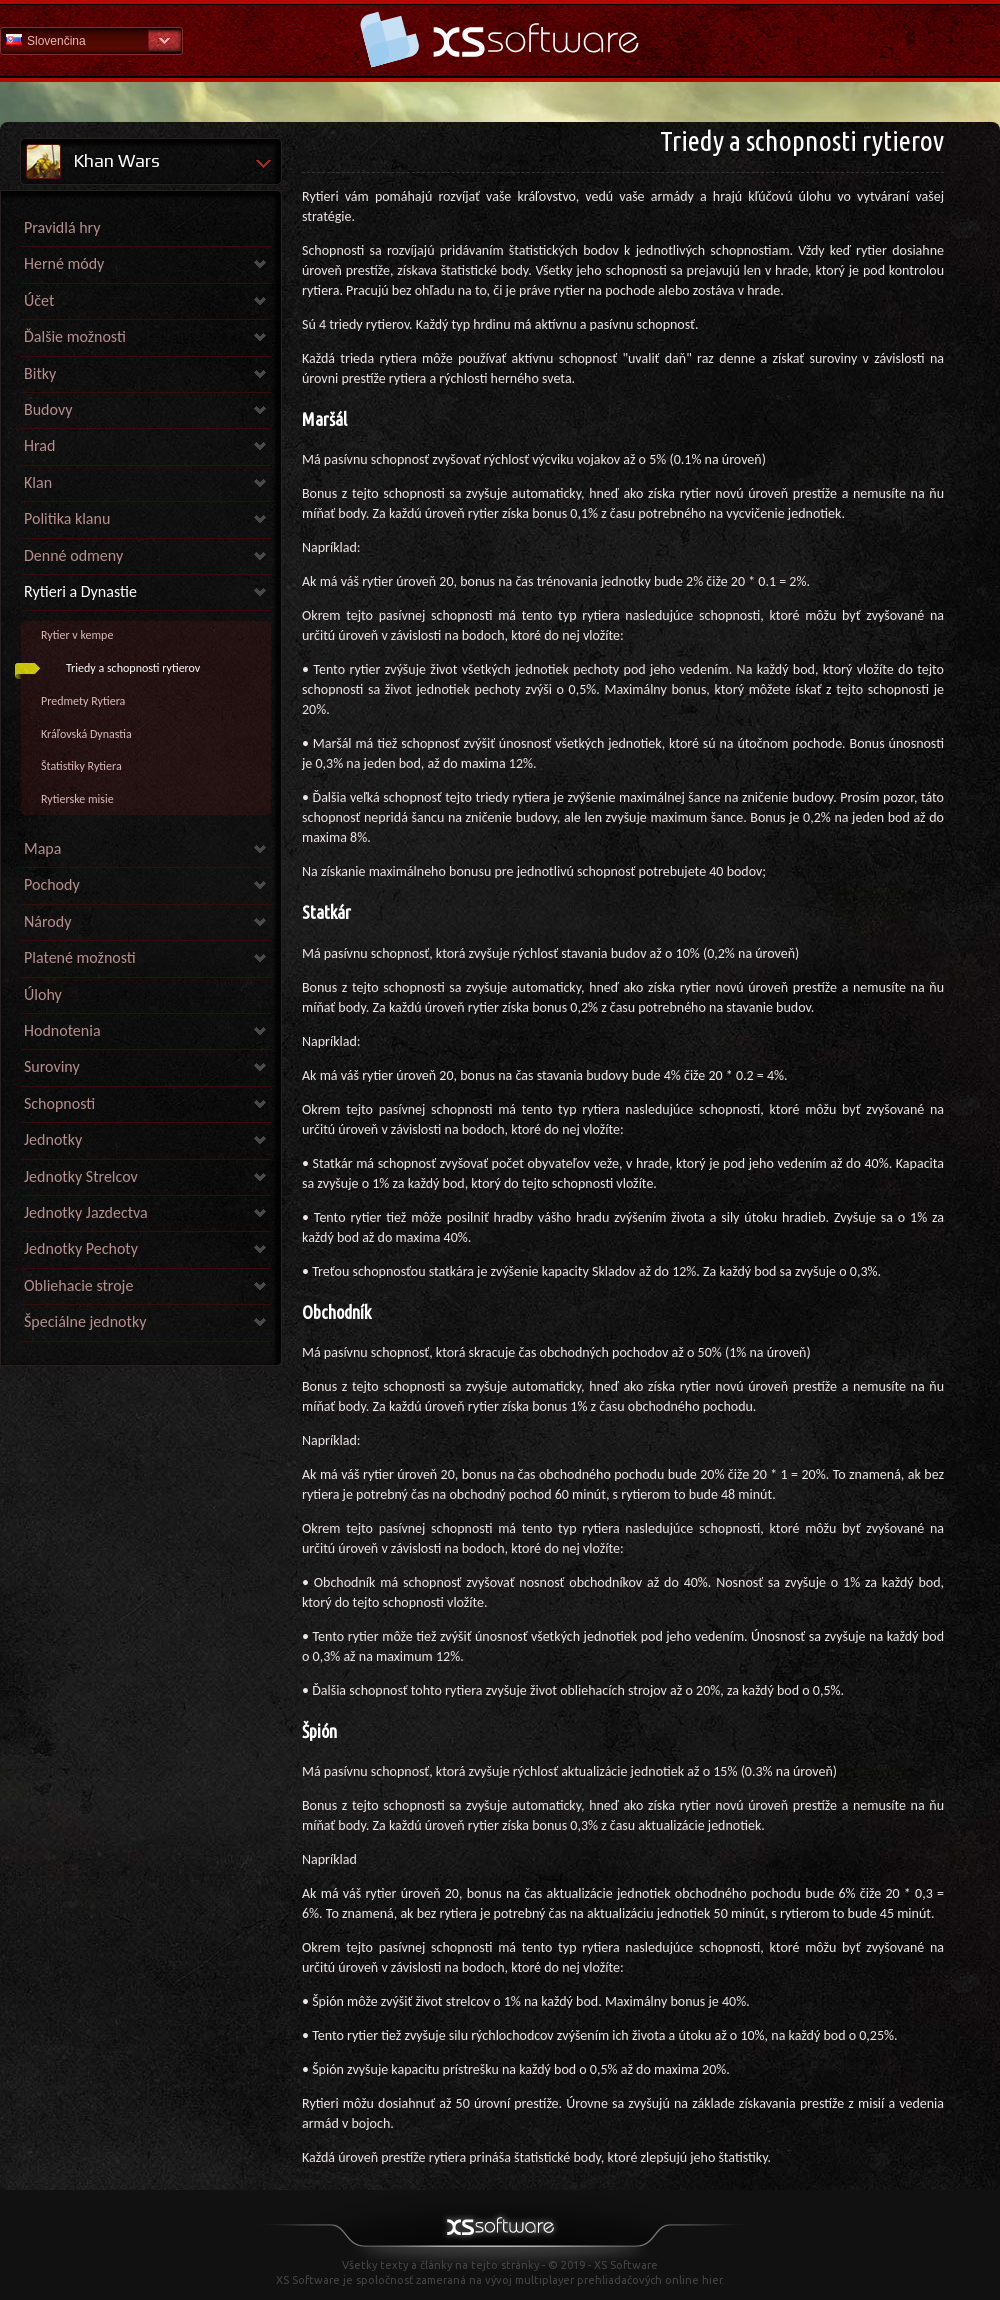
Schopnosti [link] (59, 1103)
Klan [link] (38, 482)
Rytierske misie (77, 799)
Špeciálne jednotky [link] (85, 1321)
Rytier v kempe (77, 635)
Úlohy (43, 994)
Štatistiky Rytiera (81, 766)
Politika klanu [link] (67, 518)
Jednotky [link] (53, 1139)
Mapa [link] (42, 848)
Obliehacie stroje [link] (78, 1285)
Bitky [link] (40, 373)
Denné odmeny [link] (73, 555)
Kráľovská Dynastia (86, 734)
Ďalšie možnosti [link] (75, 336)
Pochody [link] (52, 884)
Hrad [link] (39, 445)
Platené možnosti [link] (80, 957)
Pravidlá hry (62, 227)
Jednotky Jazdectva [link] (86, 1212)
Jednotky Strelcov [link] (81, 1176)
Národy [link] (47, 921)
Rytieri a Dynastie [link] (80, 591)
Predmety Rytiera (83, 701)
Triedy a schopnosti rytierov (133, 668)
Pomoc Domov (500, 39)
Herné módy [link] (64, 263)
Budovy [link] (48, 409)
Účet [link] (39, 300)
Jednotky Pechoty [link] (81, 1248)
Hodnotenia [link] (62, 1030)
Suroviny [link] (52, 1066)
